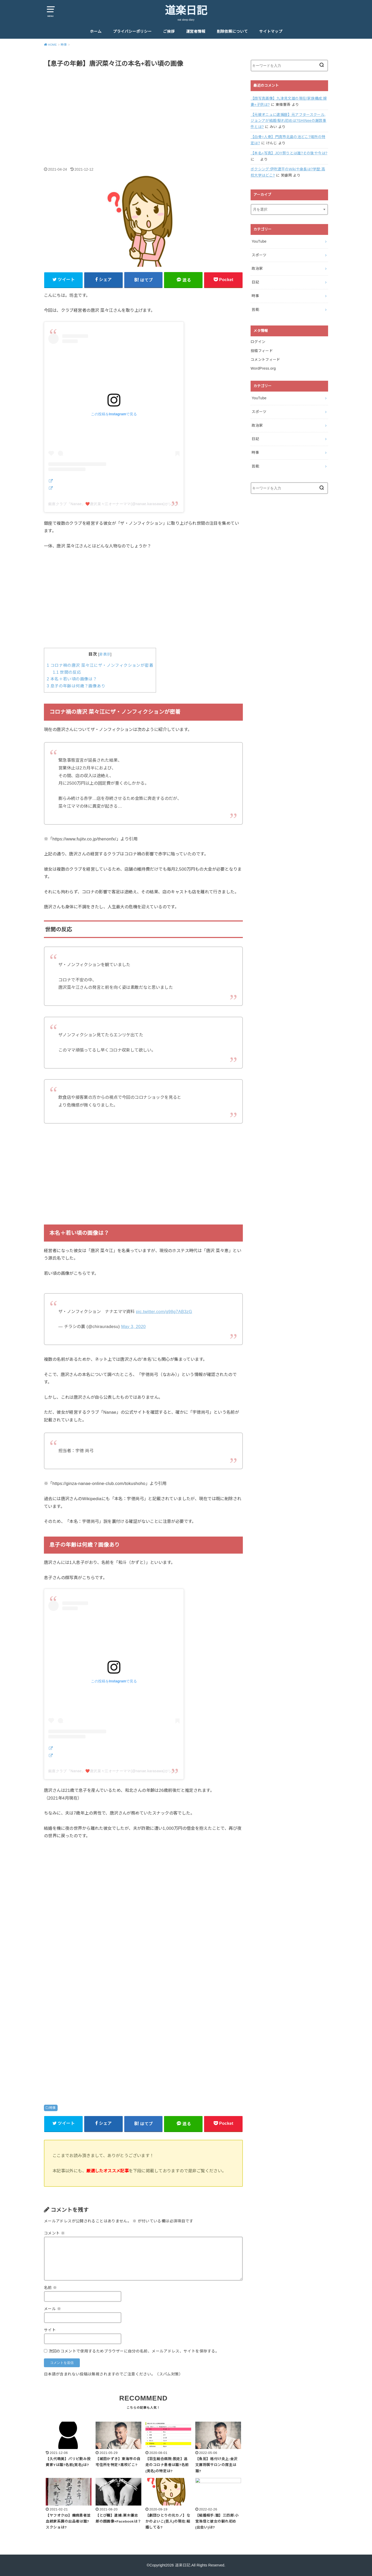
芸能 (255, 309)
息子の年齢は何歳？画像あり (76, 686)
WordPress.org (263, 368)
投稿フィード (262, 351)
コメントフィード (265, 359)
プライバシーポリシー (132, 31)
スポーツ (259, 255)
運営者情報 (195, 31)
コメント (54, 2233)
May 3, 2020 (133, 1326)
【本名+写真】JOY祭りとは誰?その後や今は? (289, 153)
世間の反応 (67, 672)
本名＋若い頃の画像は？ (72, 679)
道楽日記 (186, 11)
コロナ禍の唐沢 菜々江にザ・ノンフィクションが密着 (100, 665)
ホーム (96, 31)
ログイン (258, 342)
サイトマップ (270, 31)
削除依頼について (232, 31)
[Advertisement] (143, 112)
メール (52, 2309)
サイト (50, 2330)
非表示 (104, 654)
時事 (52, 2108)
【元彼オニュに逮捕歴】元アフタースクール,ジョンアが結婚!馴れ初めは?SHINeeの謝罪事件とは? (288, 121)
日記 (255, 282)
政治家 (257, 268)
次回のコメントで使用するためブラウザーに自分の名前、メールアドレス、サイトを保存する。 (134, 2351)
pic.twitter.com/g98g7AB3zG (164, 1311)
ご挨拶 (169, 31)
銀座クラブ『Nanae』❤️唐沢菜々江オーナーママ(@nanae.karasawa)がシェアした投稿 (121, 504)
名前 (50, 2288)
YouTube (259, 241)
